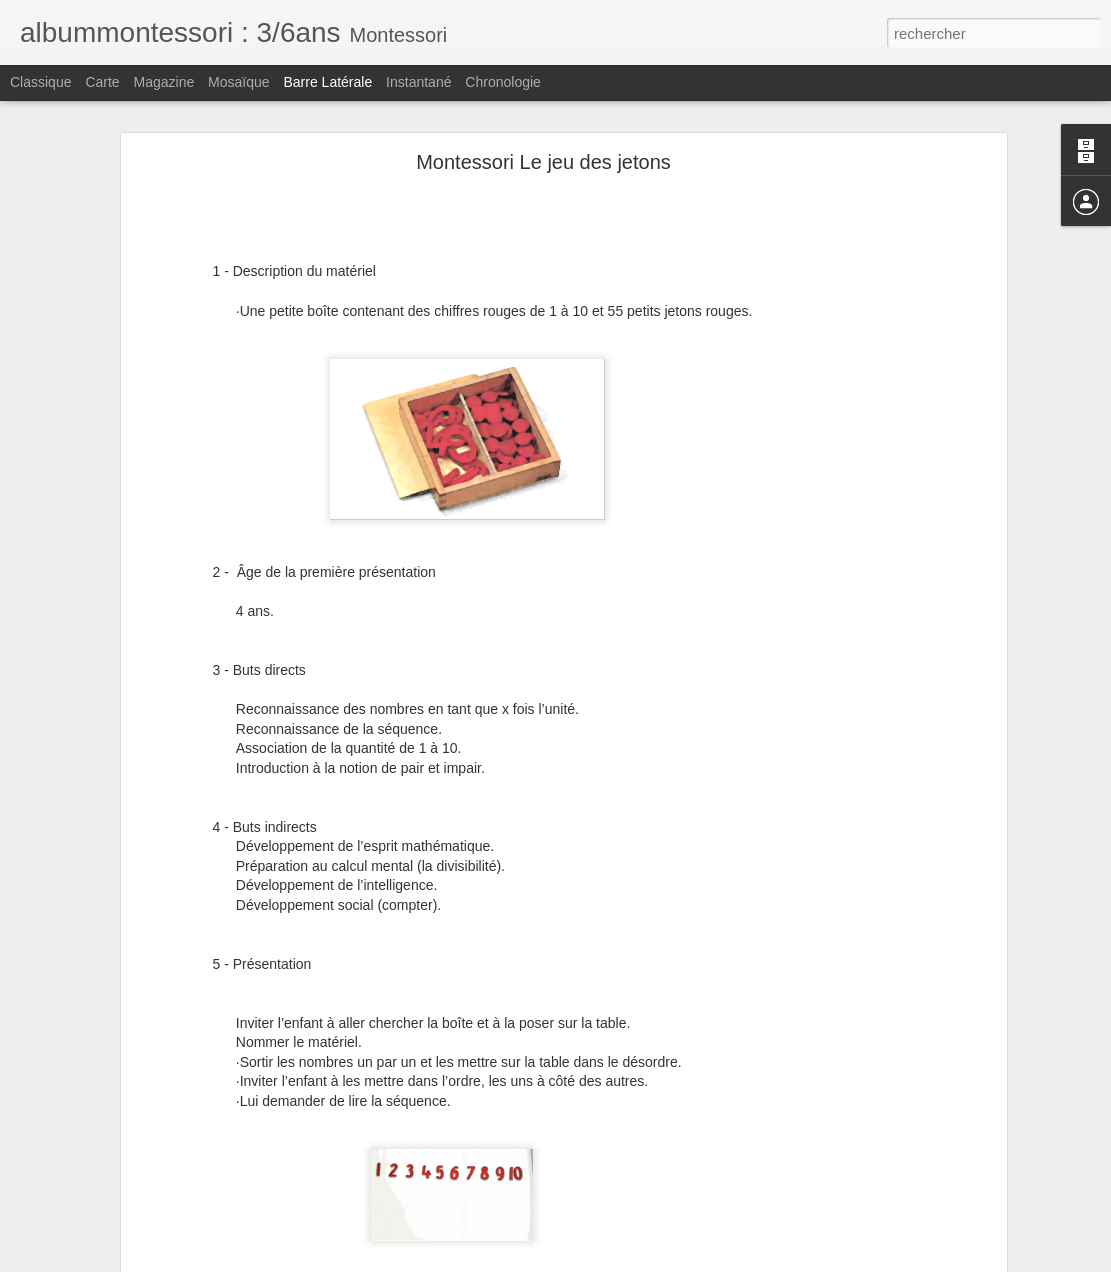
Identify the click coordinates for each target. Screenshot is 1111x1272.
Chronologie (503, 82)
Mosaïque (238, 82)
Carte (102, 82)
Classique (40, 82)
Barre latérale (327, 82)
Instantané (418, 82)
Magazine (164, 82)
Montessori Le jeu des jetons (543, 161)
